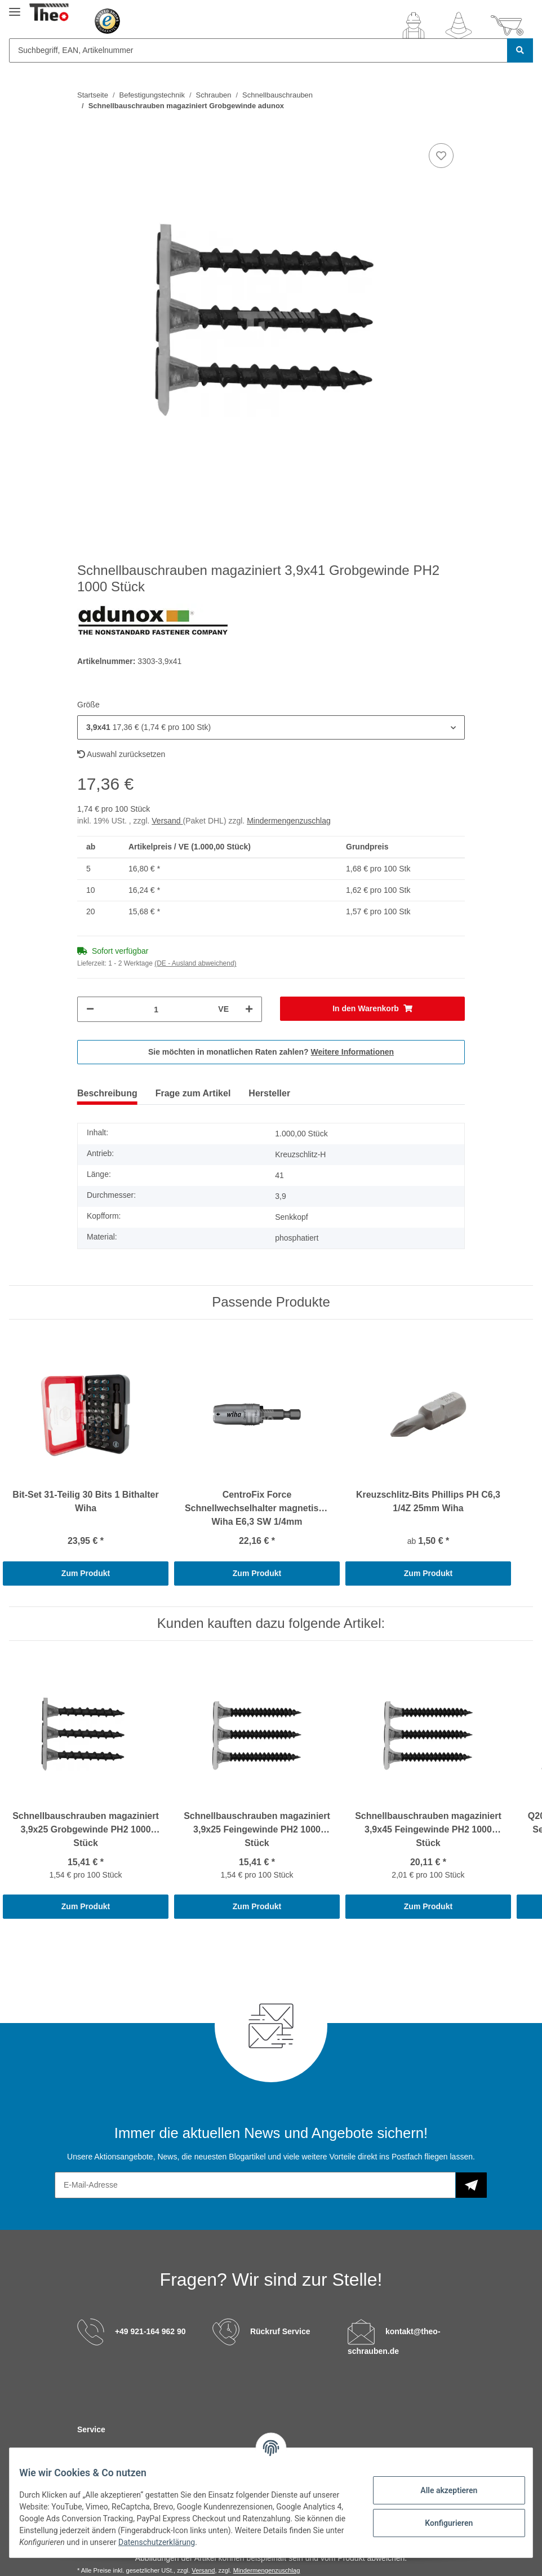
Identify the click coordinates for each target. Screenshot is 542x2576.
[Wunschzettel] (458, 25)
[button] (413, 25)
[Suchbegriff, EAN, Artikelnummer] (258, 50)
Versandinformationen (315, 2450)
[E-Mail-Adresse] (255, 2185)
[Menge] (156, 1009)
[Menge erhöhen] (249, 1009)
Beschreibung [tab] (107, 1093)
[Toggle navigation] (14, 7)
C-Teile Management (149, 2450)
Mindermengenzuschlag (289, 820)
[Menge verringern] (90, 1009)
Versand (167, 820)
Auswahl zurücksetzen (121, 754)
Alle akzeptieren (440, 2490)
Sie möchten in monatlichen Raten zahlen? (271, 1051)
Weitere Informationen (352, 1051)
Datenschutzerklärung (247, 2542)
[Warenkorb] (507, 25)
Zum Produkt (85, 1573)
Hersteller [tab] (269, 1093)
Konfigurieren (440, 2523)
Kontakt (91, 2450)
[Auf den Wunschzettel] (441, 155)
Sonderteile (214, 2450)
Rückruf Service (280, 2330)
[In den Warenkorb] (372, 1009)
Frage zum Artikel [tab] (193, 1093)
